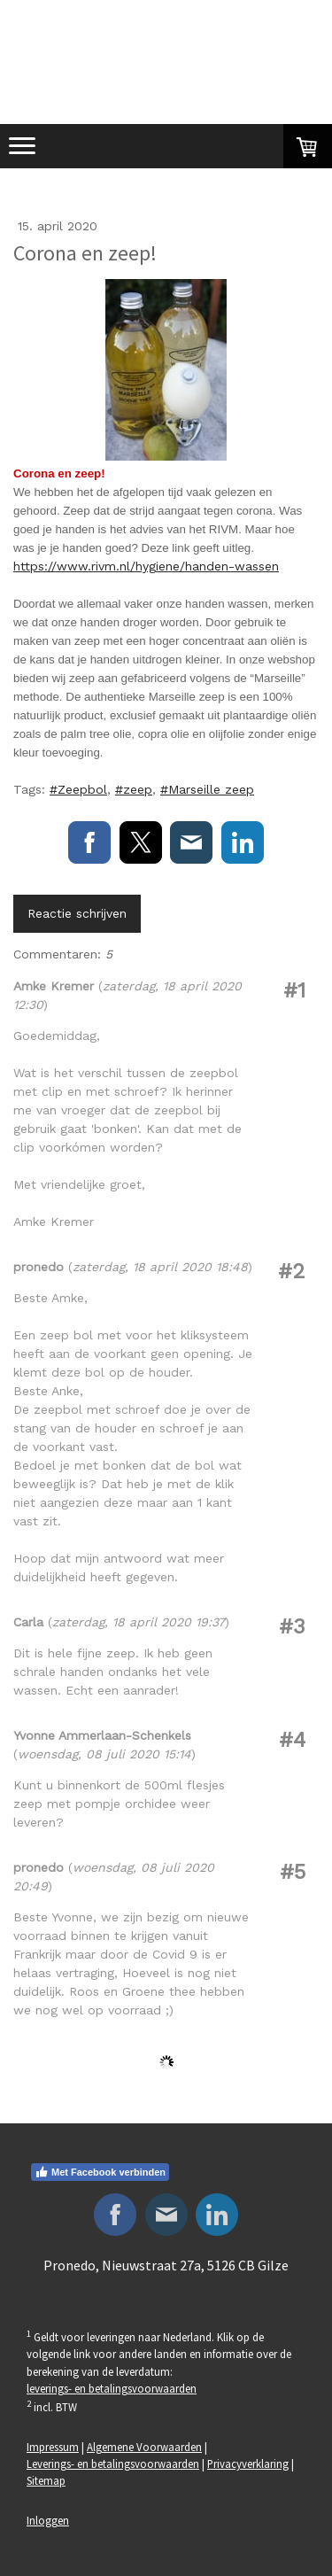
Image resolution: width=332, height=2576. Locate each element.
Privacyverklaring (248, 2463)
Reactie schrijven (77, 913)
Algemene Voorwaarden (144, 2447)
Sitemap (46, 2480)
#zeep (133, 789)
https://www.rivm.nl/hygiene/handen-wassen (146, 566)
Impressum (53, 2447)
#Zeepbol (78, 789)
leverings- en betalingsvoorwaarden (112, 2388)
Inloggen (48, 2520)
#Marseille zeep (207, 789)
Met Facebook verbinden (100, 2172)
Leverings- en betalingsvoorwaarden (113, 2463)
